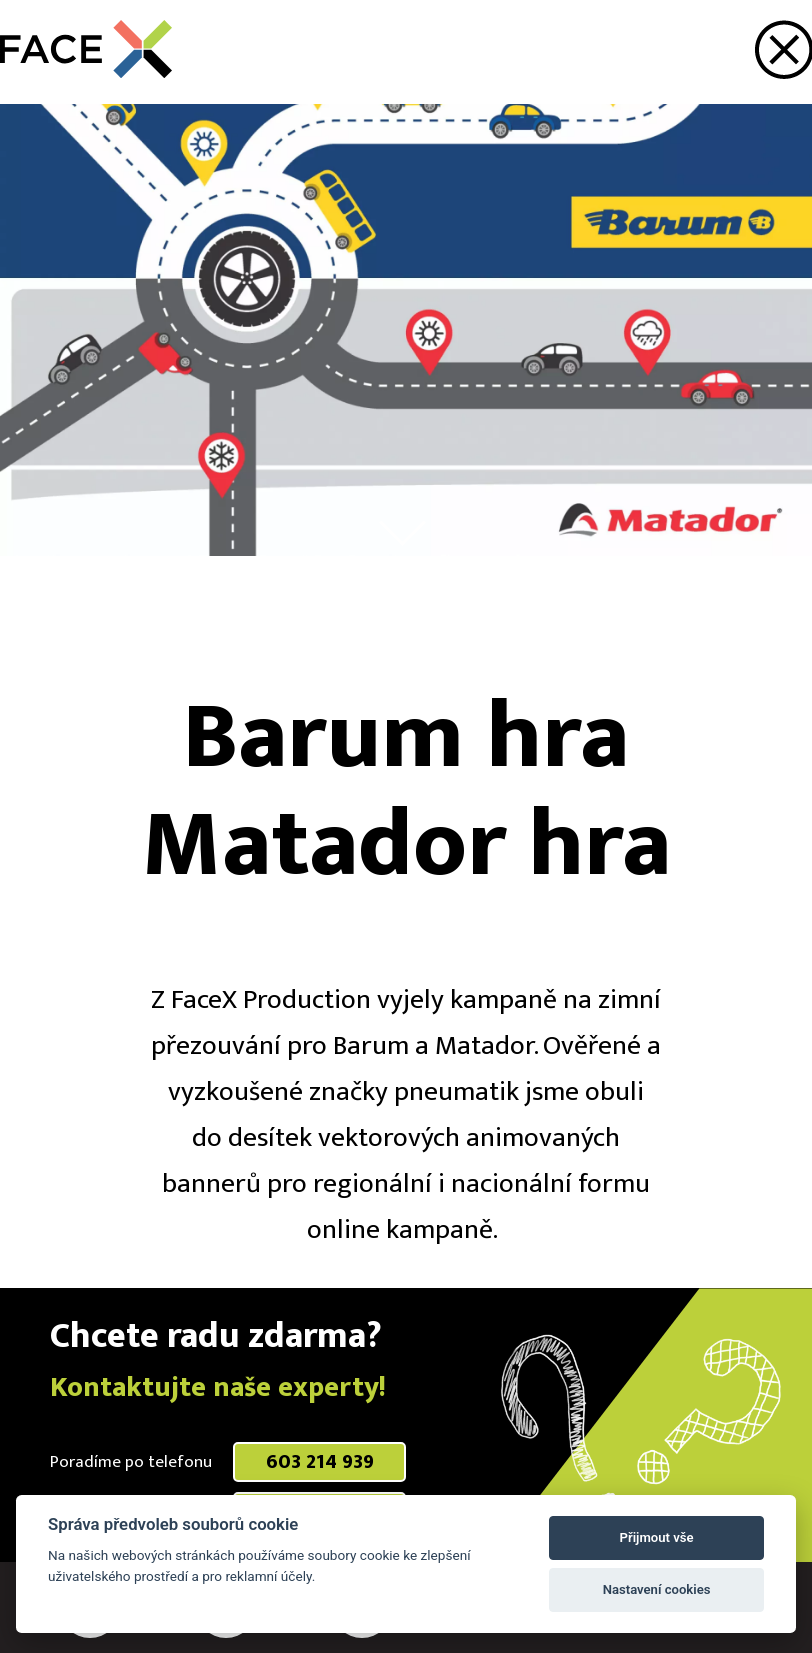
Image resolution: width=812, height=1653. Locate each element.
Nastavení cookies (657, 1589)
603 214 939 (320, 1462)
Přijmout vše (657, 1537)
